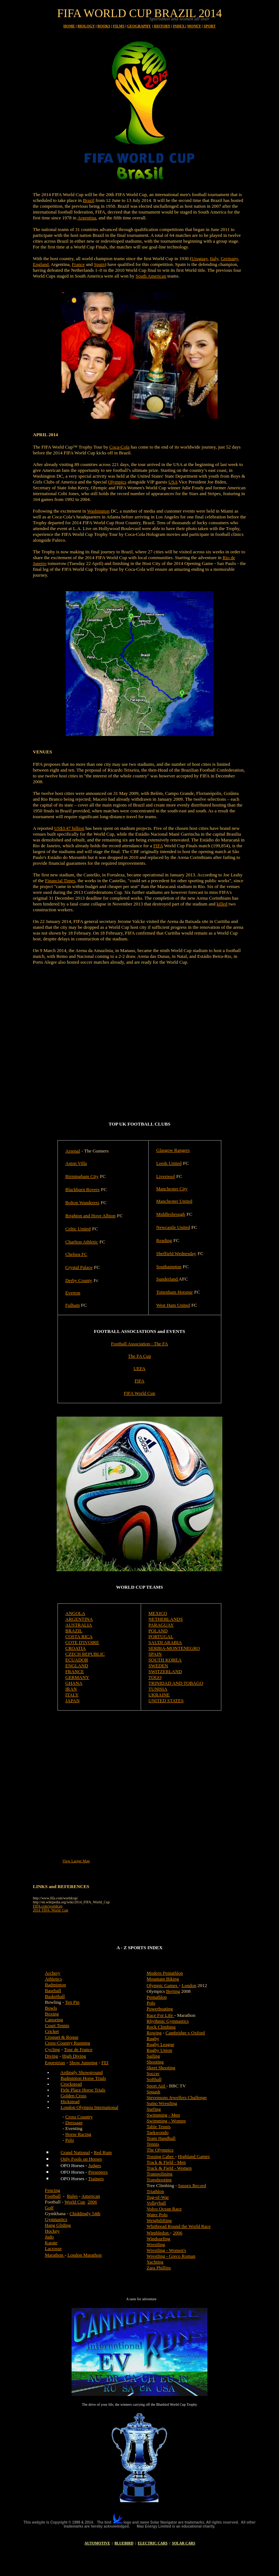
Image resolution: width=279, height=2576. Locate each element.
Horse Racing (78, 2134)
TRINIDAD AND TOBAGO (176, 1683)
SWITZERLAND (165, 1671)
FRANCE (74, 1671)
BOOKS (103, 26)
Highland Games (194, 2156)
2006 (92, 2202)
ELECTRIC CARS (152, 2543)
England (41, 264)
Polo (69, 2140)
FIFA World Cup (139, 1393)
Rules (72, 2196)
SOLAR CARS (183, 2543)
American (90, 2196)
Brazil (88, 200)
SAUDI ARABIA (165, 1642)
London (189, 1985)
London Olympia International (89, 2107)
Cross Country (79, 2116)
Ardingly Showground (81, 2072)
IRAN (71, 1689)
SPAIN (155, 1654)
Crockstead (71, 2084)
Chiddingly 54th (84, 2213)
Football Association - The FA (139, 1343)
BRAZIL (73, 1630)
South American (151, 276)
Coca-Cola (119, 447)
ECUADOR (76, 1660)
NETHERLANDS (166, 1619)
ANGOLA (75, 1613)
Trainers (96, 2178)
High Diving (74, 2056)
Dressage (74, 2122)
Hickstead (70, 2101)
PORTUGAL (161, 1636)
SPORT (209, 26)
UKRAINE (159, 1694)
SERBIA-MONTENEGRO (174, 1648)
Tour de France (78, 2049)
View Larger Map (76, 1861)
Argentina (86, 217)
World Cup (74, 2202)
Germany (229, 258)
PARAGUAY (161, 1625)
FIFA (158, 845)
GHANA (73, 1683)
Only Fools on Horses (81, 2159)
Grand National (75, 2152)
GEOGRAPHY (139, 26)
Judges (94, 2165)
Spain (99, 264)
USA (173, 482)
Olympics (117, 482)
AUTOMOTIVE (97, 2543)
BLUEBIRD (123, 2543)
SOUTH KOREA (165, 1660)
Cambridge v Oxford (185, 2032)
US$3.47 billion (69, 828)
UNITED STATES (166, 1700)
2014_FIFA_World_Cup (50, 1910)
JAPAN (72, 1700)
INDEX (179, 26)
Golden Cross (73, 2095)
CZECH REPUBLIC (85, 1654)
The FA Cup (139, 1356)
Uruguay (199, 258)
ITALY (72, 1694)
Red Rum (103, 2152)
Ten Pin (72, 2002)
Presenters (98, 2172)
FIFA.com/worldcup (47, 1906)
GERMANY (77, 1677)
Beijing (173, 1991)
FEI (105, 2062)
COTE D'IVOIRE (82, 1642)
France (78, 264)
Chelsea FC (76, 1254)
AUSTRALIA (78, 1625)
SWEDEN (158, 1665)
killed (222, 904)
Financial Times (60, 880)
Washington (98, 511)
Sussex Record (192, 2185)
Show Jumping (83, 2062)
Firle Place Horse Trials (83, 2090)
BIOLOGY (85, 26)
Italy (214, 258)
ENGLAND (76, 1665)
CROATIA (75, 1648)
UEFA (140, 1368)
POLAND (158, 1630)
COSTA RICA (79, 1636)
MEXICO (158, 1613)
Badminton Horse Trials (83, 2078)
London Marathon (85, 2255)
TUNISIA (158, 1689)
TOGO (155, 1677)
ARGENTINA (79, 1619)
